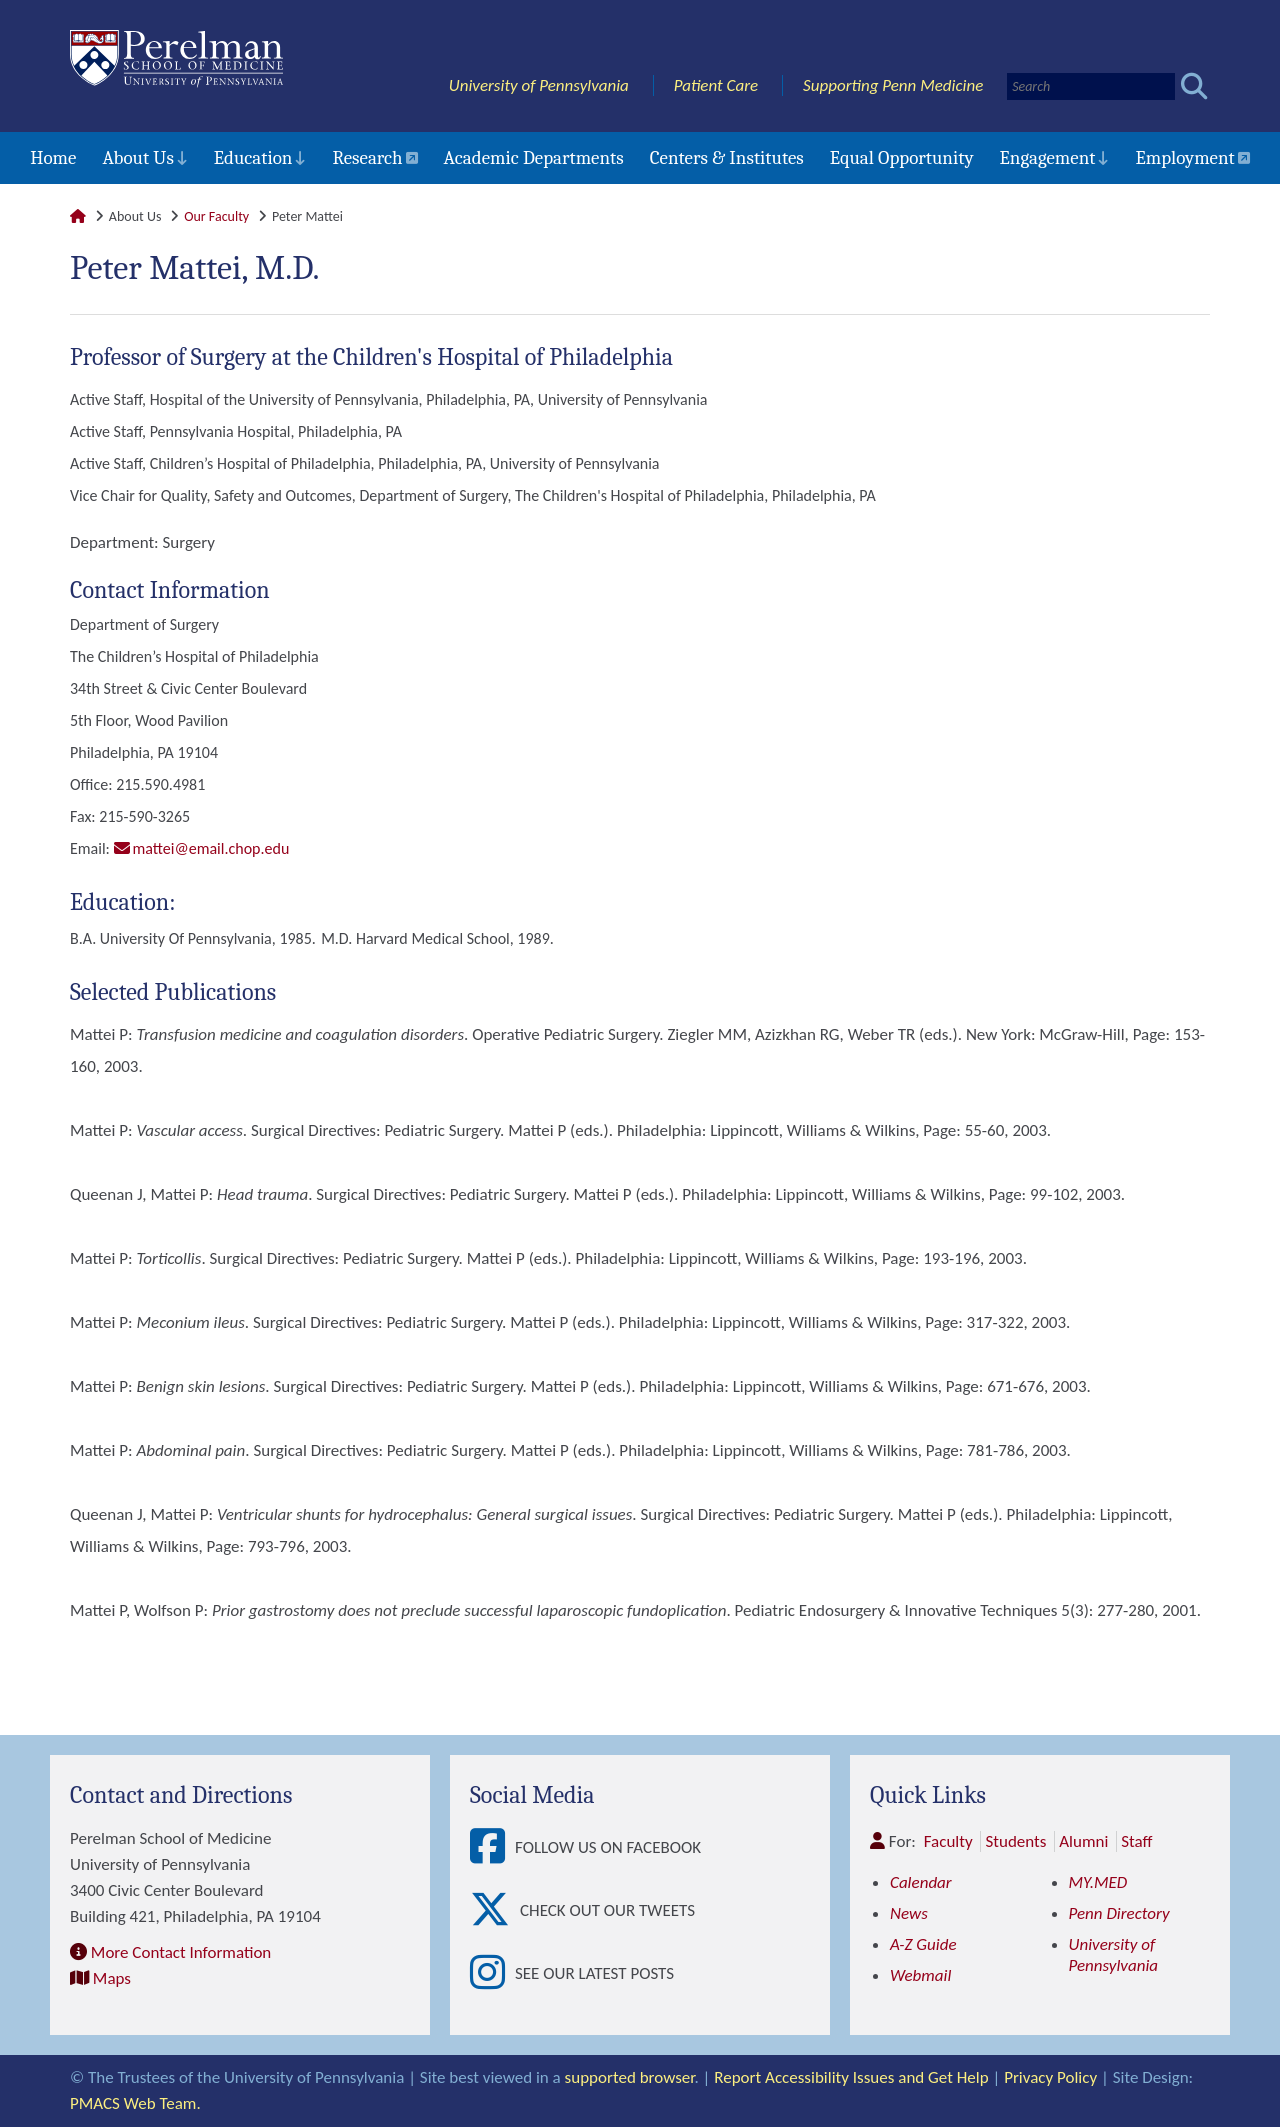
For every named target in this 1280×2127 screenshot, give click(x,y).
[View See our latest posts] (492, 1973)
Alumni (1083, 1841)
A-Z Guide (923, 1944)
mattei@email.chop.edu (211, 848)
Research (367, 158)
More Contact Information (181, 1952)
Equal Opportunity (902, 158)
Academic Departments (534, 158)
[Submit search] (1194, 86)
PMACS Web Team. (135, 2103)
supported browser (630, 2077)
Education (253, 158)
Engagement (1048, 158)
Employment (1184, 158)
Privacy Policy (1050, 2077)
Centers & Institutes (727, 158)
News (909, 1913)
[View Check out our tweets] (495, 1910)
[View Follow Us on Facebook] (492, 1847)
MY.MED (1098, 1882)
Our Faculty (216, 216)
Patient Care (716, 85)
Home (53, 158)
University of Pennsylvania (539, 85)
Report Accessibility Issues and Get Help (851, 2077)
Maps (112, 1978)
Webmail (920, 1975)
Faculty (948, 1841)
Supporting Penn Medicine (893, 85)
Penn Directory (1119, 1913)
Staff (1136, 1841)
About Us (137, 158)
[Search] (1091, 86)
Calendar (921, 1882)
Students (1015, 1841)
